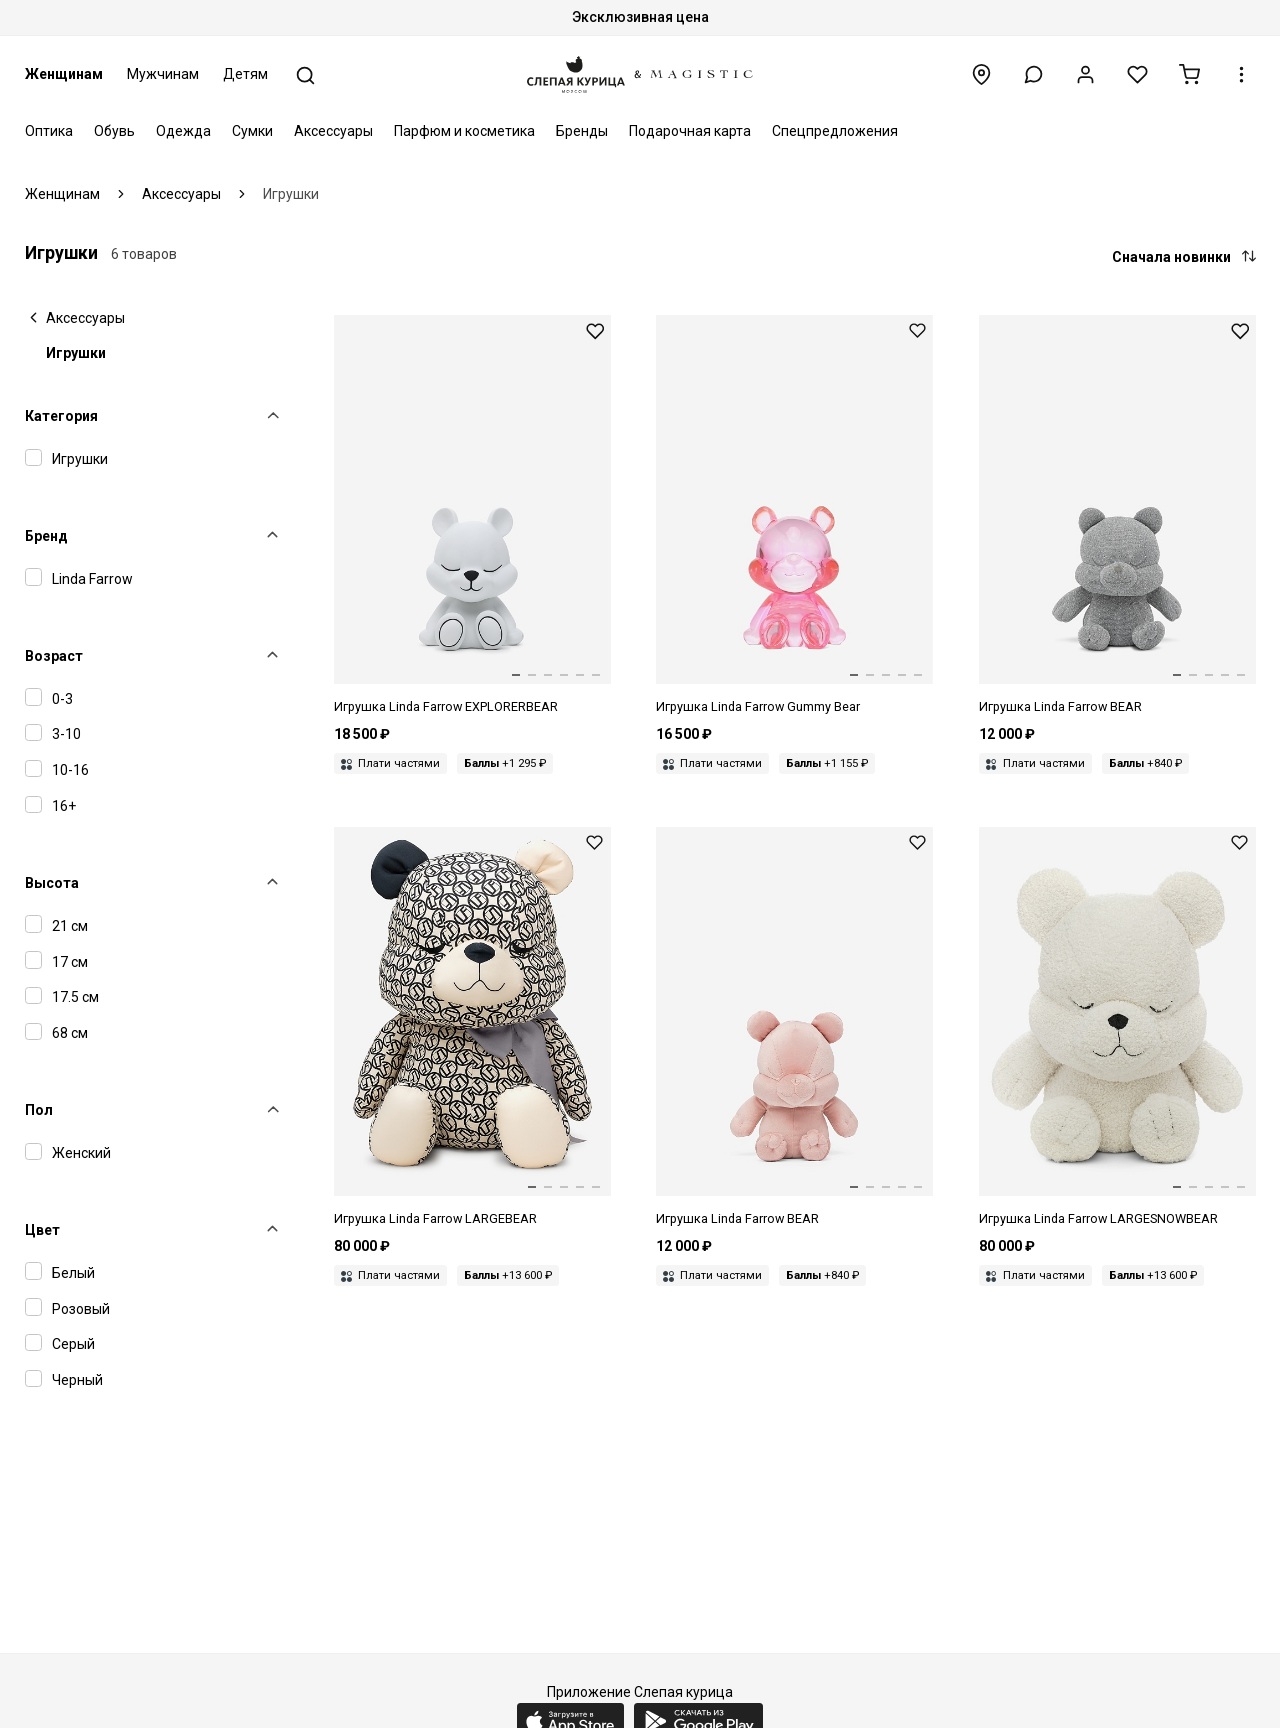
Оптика (49, 131)
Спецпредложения (835, 131)
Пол (39, 1110)
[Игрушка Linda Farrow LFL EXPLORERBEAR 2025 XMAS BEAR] (472, 516)
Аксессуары (333, 131)
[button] (1033, 74)
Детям (245, 74)
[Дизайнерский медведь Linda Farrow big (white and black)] (472, 1028)
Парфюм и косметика (464, 131)
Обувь (114, 131)
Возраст (54, 656)
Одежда (183, 131)
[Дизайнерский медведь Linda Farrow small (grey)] (1117, 516)
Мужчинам (163, 74)
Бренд (46, 536)
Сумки (252, 131)
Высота (52, 883)
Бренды (582, 131)
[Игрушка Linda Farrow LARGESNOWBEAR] (1117, 1028)
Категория (61, 416)
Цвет (42, 1230)
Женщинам (64, 74)
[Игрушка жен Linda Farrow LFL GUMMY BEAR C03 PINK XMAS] (794, 516)
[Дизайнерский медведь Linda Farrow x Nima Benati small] (794, 1028)
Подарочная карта (690, 131)
